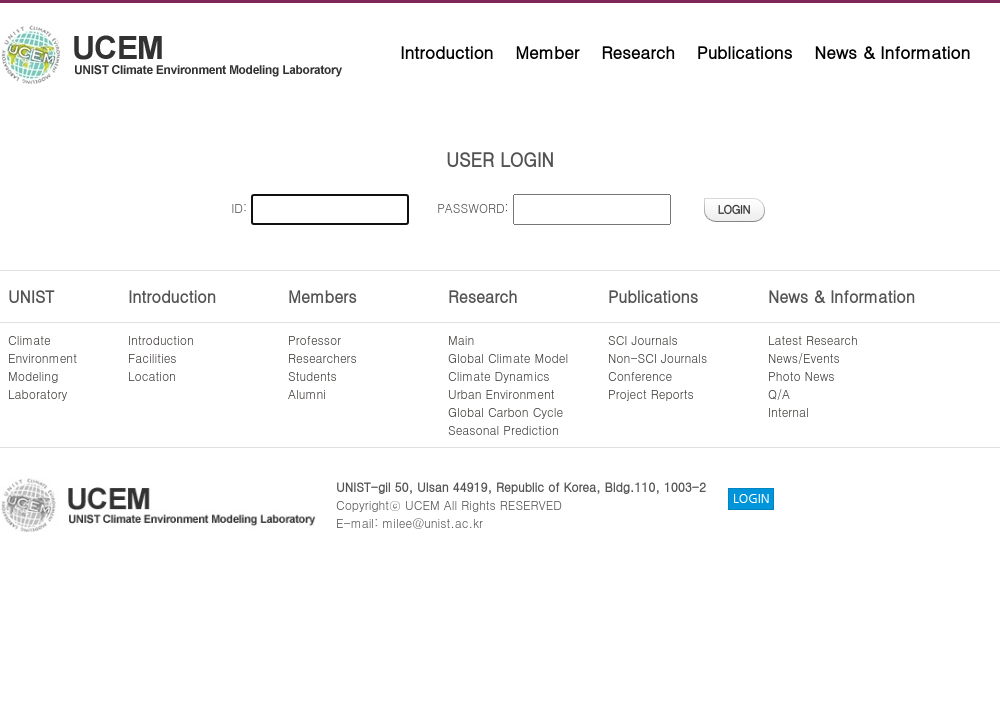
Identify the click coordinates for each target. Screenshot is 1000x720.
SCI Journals (643, 339)
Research (638, 52)
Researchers (322, 357)
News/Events (804, 357)
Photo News (801, 375)
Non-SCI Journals (657, 357)
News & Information (892, 52)
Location (152, 375)
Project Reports (651, 393)
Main (461, 339)
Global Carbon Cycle (505, 411)
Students (312, 375)
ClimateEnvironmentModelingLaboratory (42, 366)
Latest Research (813, 339)
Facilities (152, 357)
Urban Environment (501, 393)
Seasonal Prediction (503, 429)
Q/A (779, 393)
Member (547, 52)
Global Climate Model (508, 357)
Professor (314, 339)
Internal (788, 411)
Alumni (307, 393)
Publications (745, 52)
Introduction (446, 52)
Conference (640, 375)
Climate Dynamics (499, 375)
